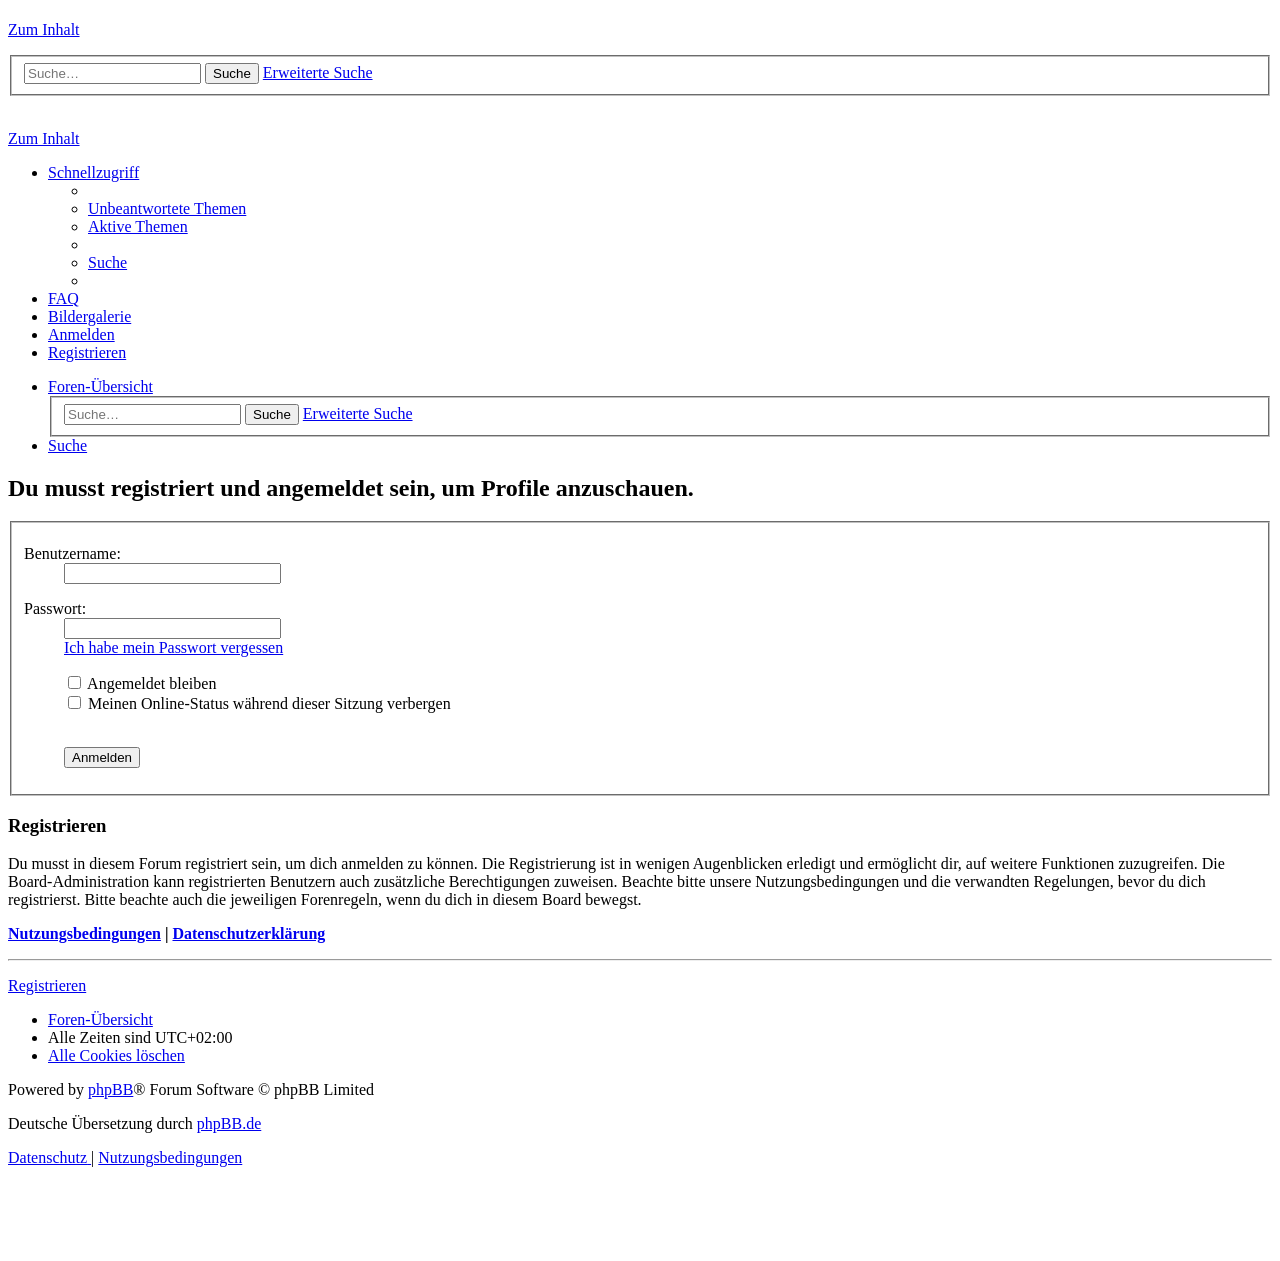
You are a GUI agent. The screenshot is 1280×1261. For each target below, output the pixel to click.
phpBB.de (229, 1123)
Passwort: (55, 608)
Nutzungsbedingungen (84, 933)
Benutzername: (72, 553)
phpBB (110, 1089)
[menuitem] (167, 208)
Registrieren (47, 985)
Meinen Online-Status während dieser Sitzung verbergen (259, 703)
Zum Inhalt (44, 29)
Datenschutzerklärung (248, 933)
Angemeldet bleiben (142, 683)
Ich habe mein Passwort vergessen (173, 647)
